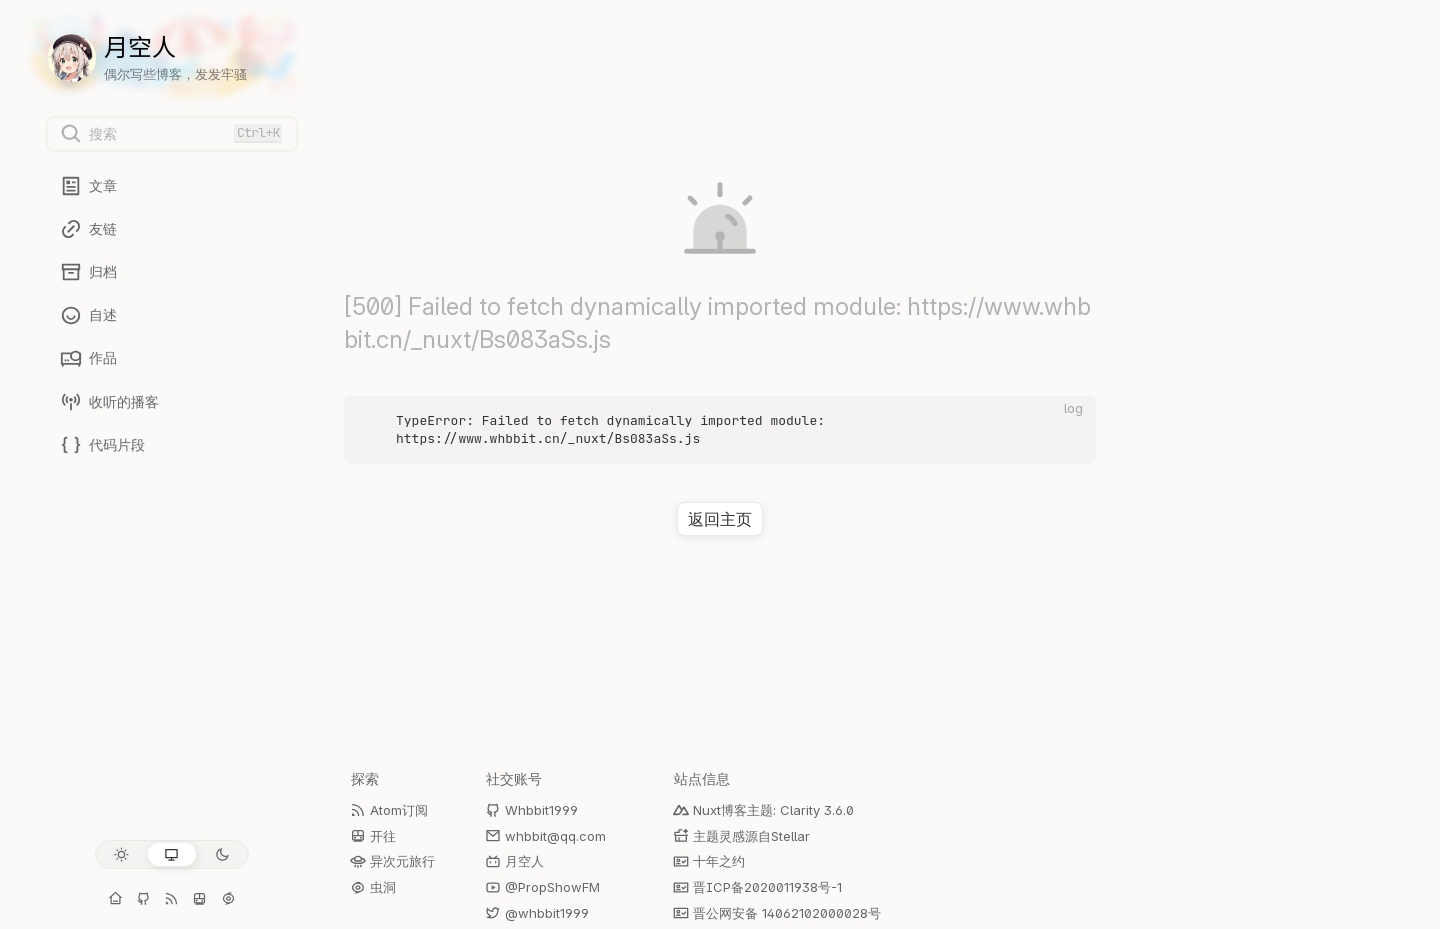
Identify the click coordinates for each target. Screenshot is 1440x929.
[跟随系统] (171, 854)
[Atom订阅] (172, 899)
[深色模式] (222, 854)
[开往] (200, 899)
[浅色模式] (121, 854)
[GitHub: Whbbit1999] (144, 899)
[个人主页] (116, 899)
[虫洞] (228, 899)
